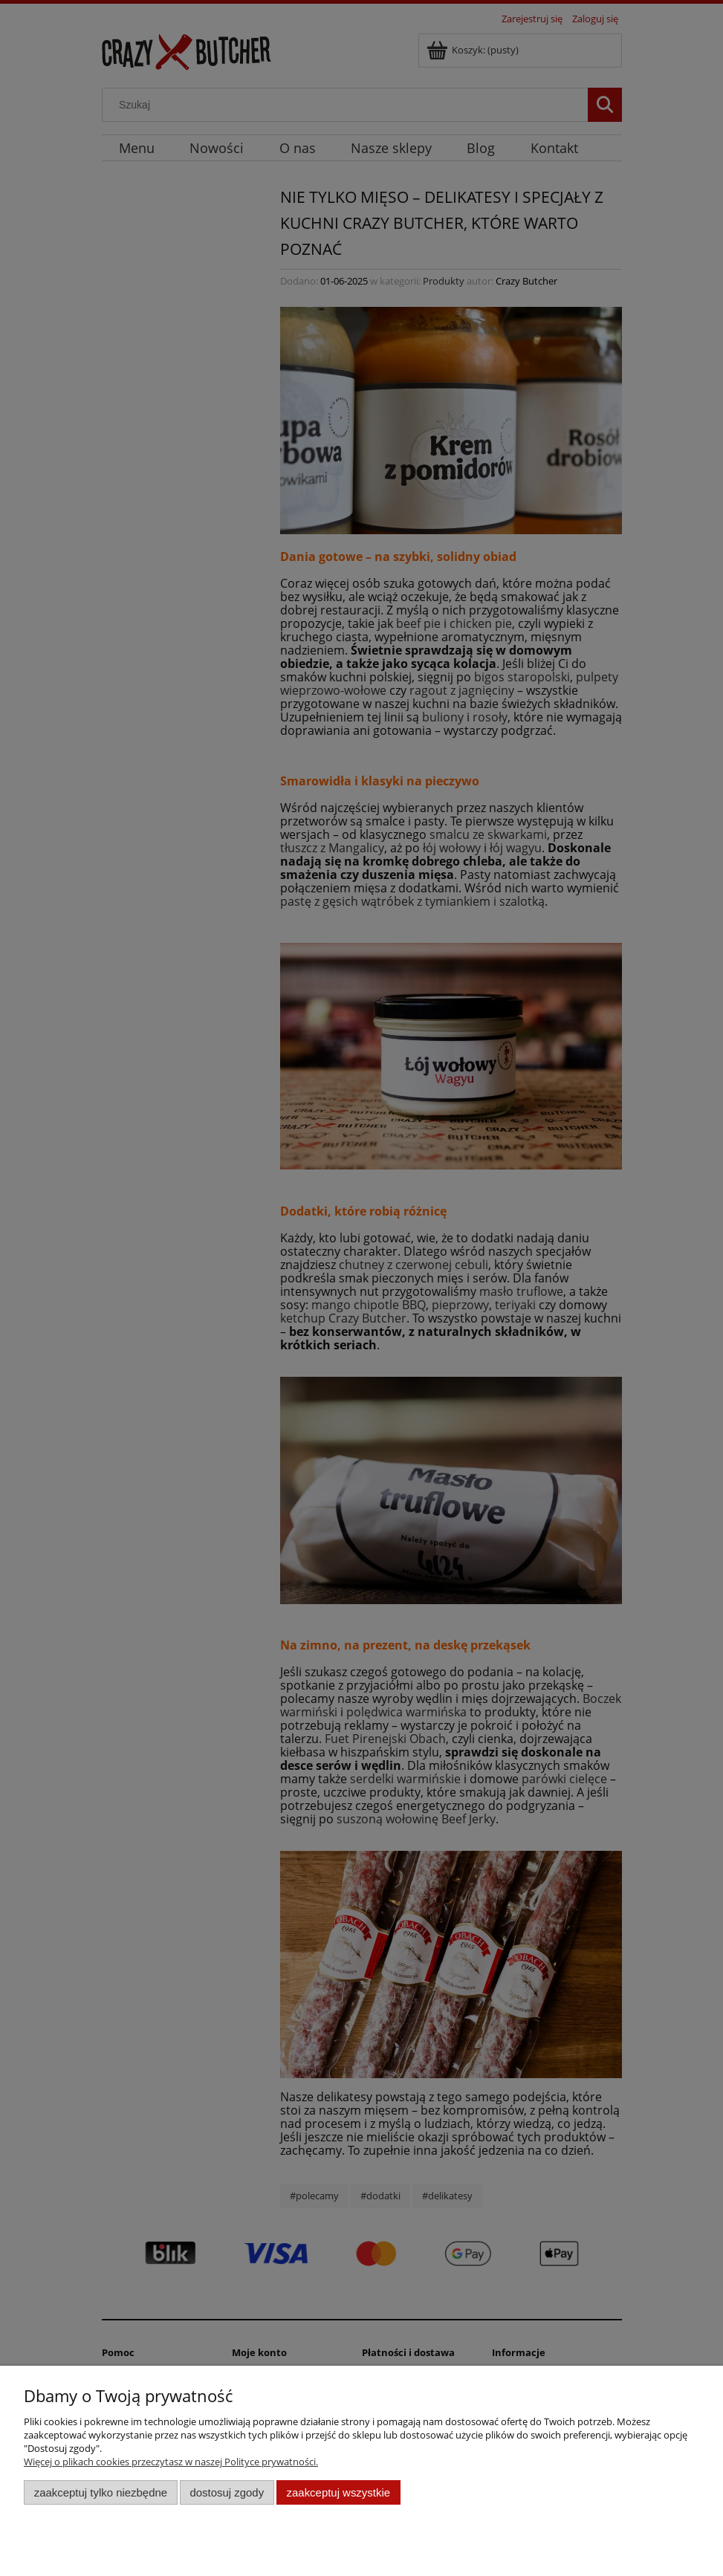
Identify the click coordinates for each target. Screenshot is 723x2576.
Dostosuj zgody (226, 2492)
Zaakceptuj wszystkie (338, 2492)
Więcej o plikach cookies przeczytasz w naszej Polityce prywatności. (171, 2461)
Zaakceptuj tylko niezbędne (100, 2492)
